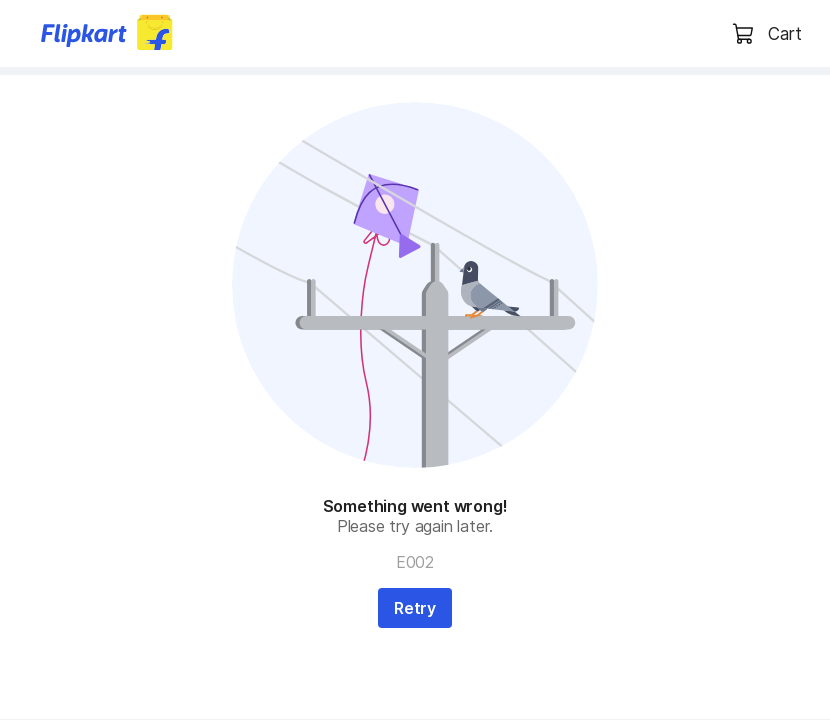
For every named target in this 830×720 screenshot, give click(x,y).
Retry (415, 608)
